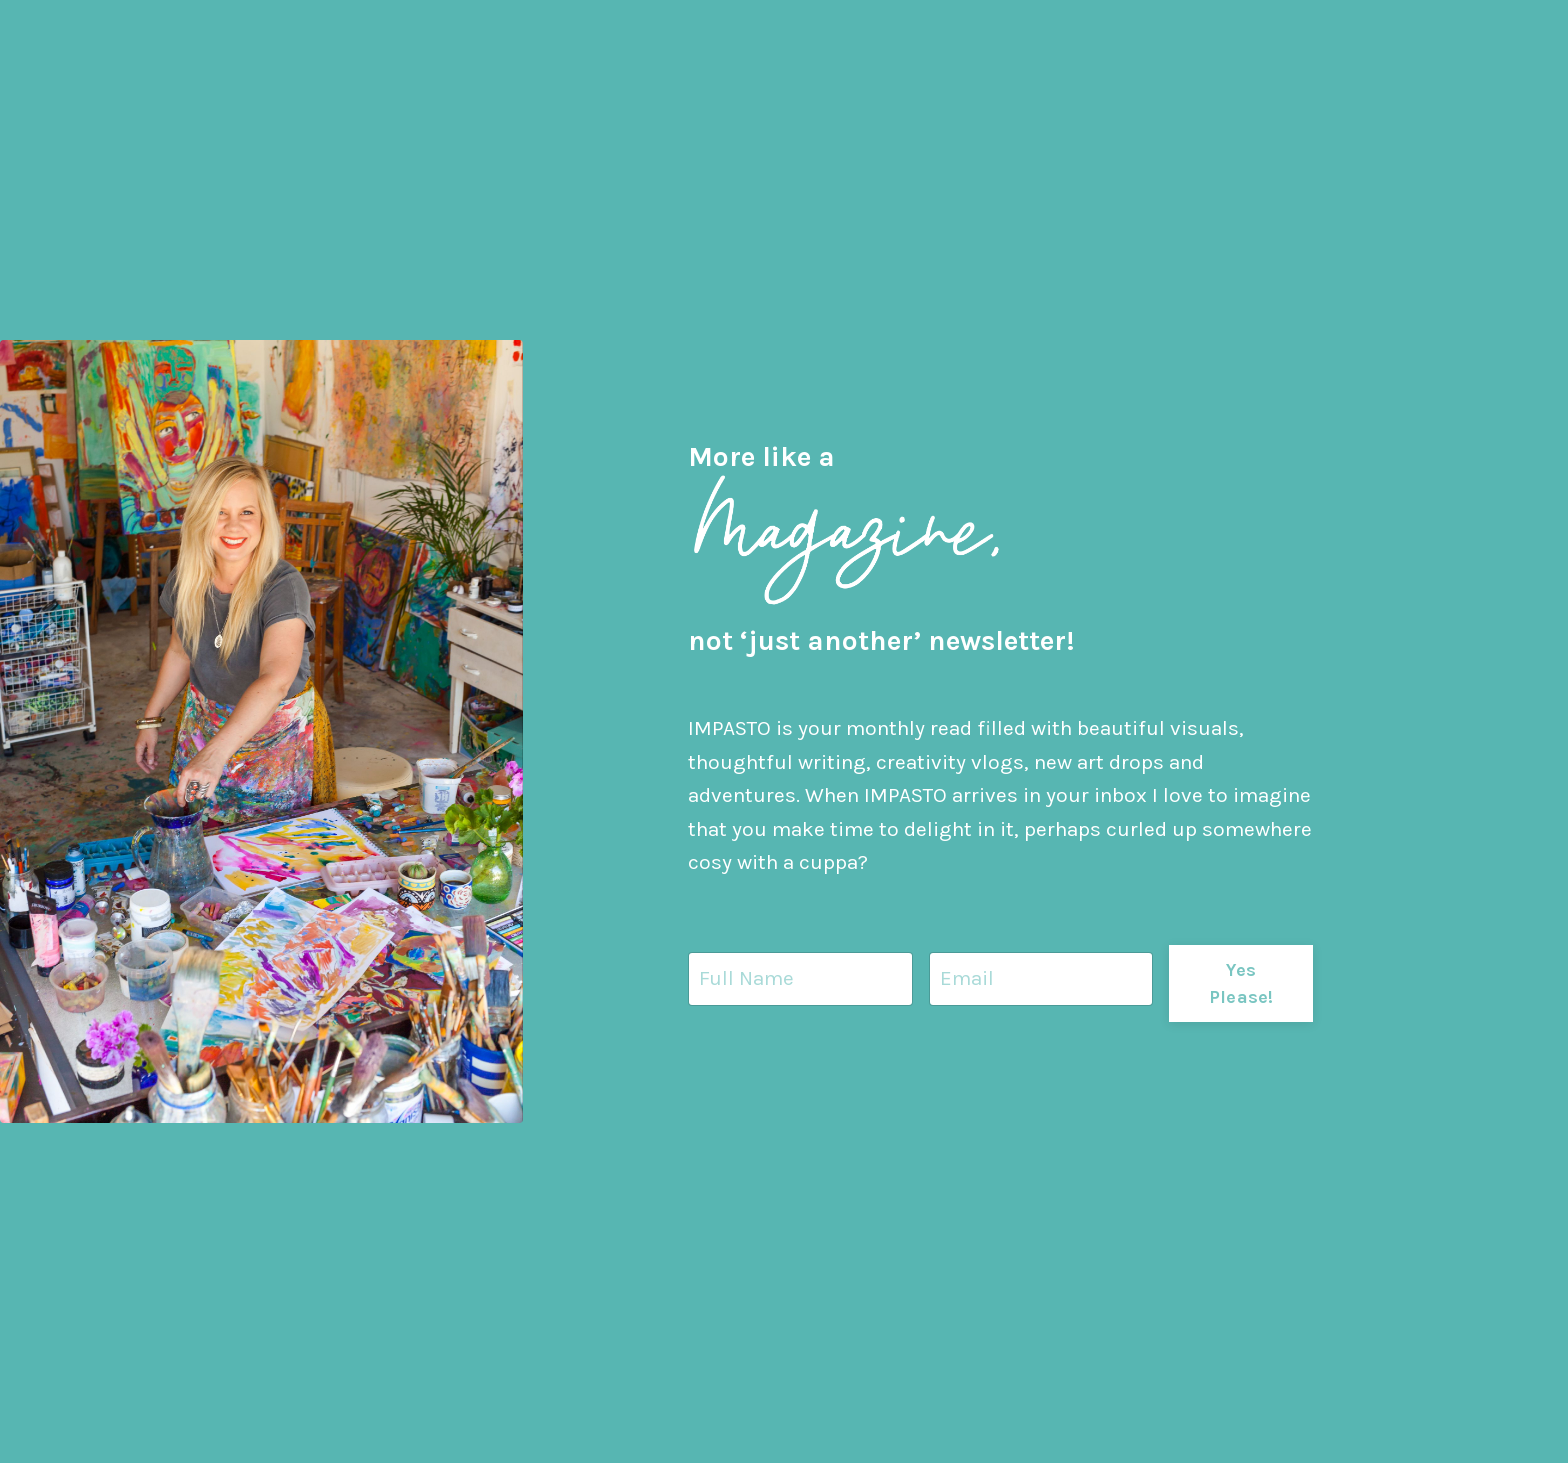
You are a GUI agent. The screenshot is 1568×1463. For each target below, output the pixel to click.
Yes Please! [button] (1241, 984)
